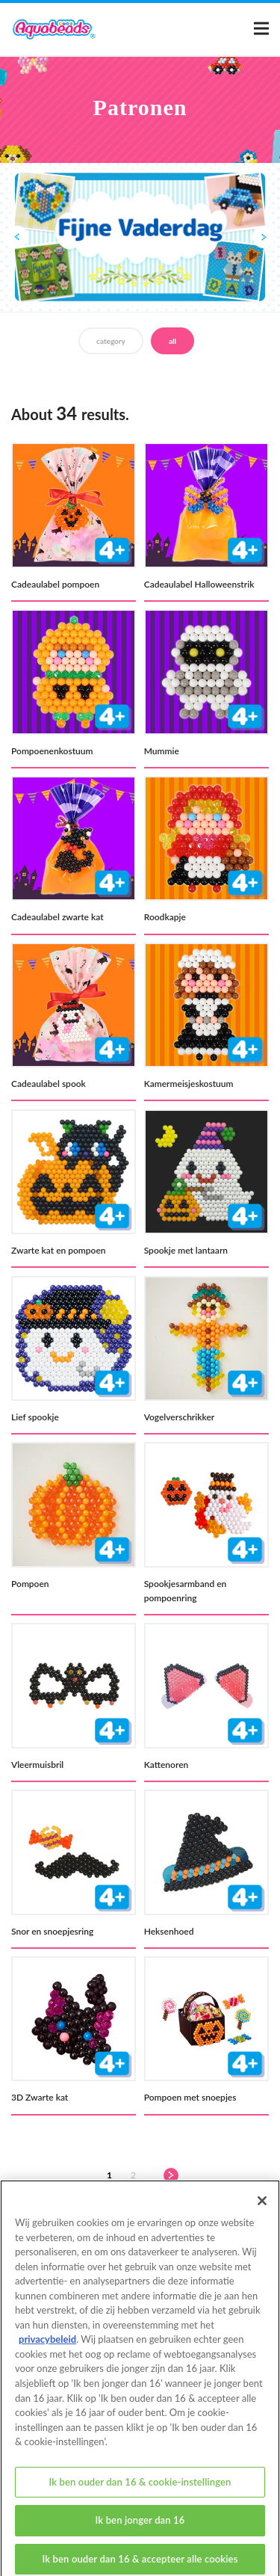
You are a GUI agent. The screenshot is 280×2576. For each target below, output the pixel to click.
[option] (140, 237)
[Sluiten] (262, 2212)
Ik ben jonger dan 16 (140, 2531)
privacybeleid (47, 2350)
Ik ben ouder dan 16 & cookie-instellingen (140, 2492)
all (172, 340)
